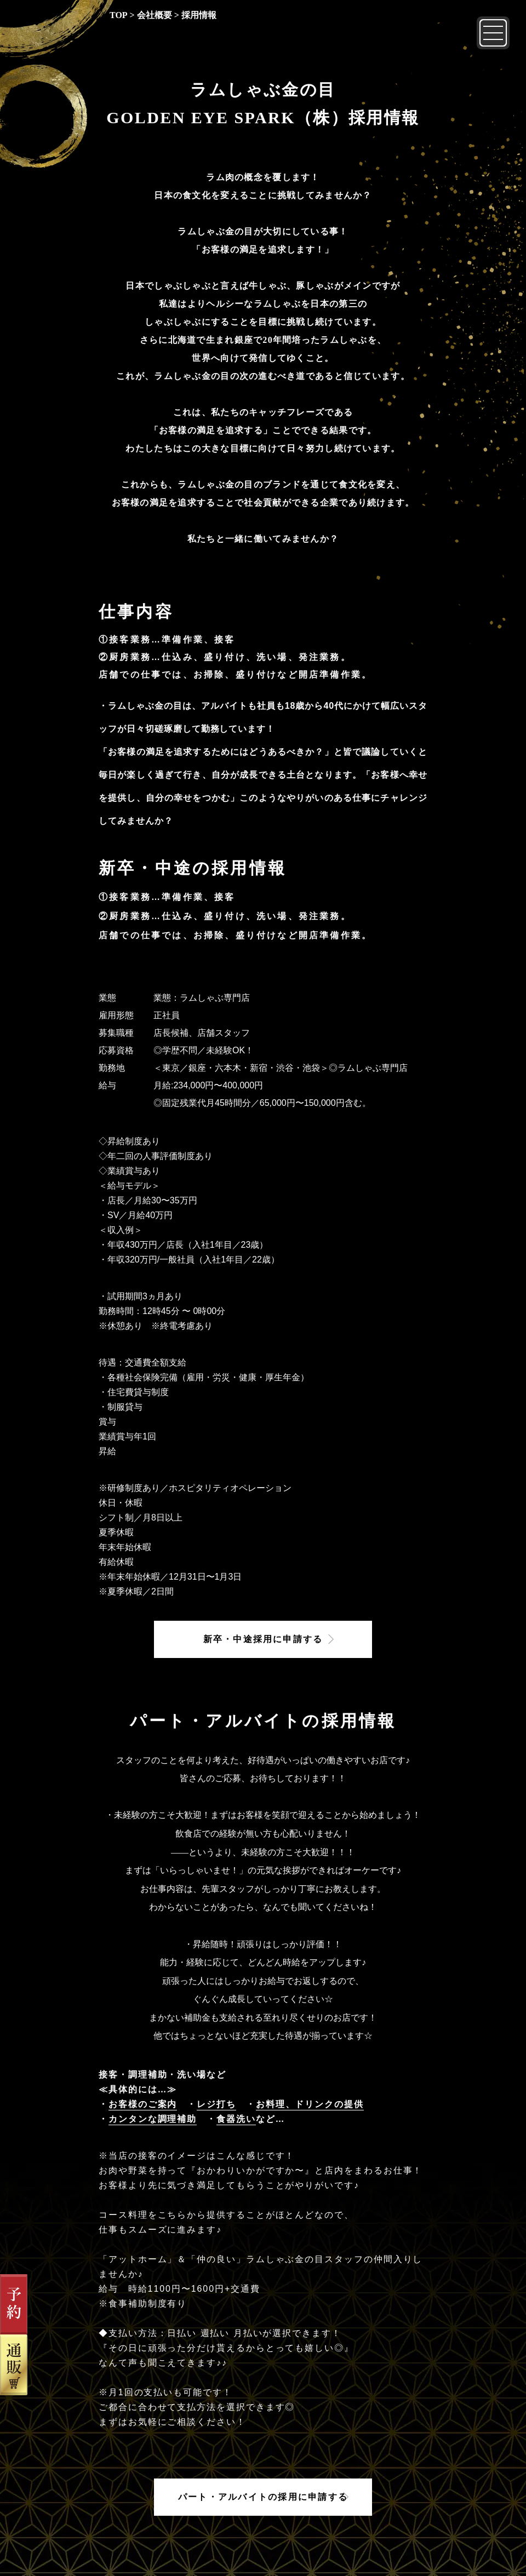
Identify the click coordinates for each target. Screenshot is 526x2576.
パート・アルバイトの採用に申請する (263, 2497)
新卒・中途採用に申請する (263, 1639)
